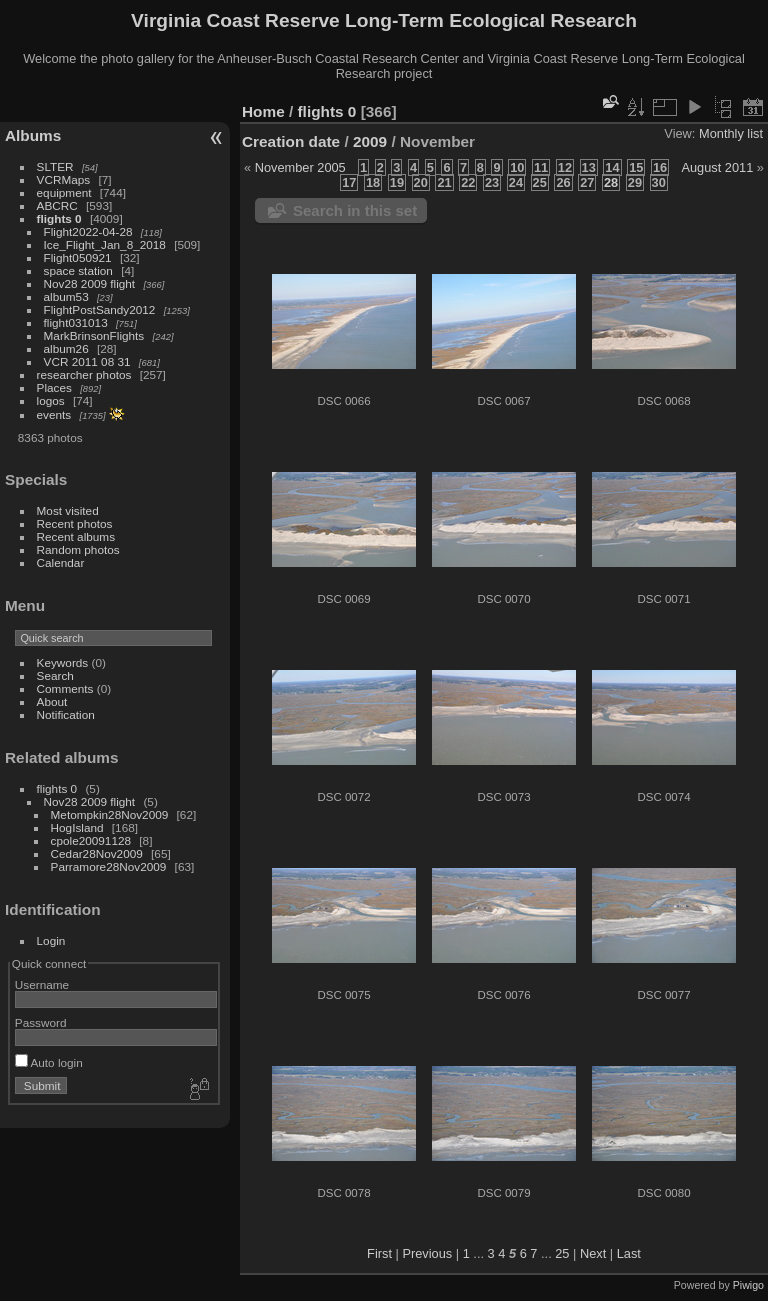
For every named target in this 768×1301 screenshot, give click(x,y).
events (54, 414)
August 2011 (717, 167)
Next (593, 1253)
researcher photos (84, 374)
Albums (33, 135)
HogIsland (77, 827)
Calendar (61, 562)
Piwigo (748, 1285)
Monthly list (731, 133)
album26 (66, 348)
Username (42, 984)
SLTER (55, 166)
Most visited (68, 510)
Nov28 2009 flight (90, 283)
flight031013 (76, 322)
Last (629, 1253)
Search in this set (355, 210)
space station (78, 270)
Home (263, 111)
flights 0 (59, 218)
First (379, 1253)
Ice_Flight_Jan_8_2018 (105, 244)
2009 (370, 141)
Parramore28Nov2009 (109, 866)
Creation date (291, 141)
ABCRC (57, 205)
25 (562, 1253)
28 (611, 182)
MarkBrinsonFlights (94, 335)
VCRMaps (64, 179)
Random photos (78, 549)
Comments (65, 688)
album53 (66, 296)
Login (51, 940)
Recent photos (75, 523)
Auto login (49, 1062)
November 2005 (300, 167)
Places (54, 387)
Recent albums (76, 536)
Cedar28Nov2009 (97, 853)
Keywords (63, 662)
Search (55, 675)
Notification (66, 714)
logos (51, 400)
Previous (427, 1253)
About (52, 701)
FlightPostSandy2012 (100, 309)
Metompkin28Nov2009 (110, 814)
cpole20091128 (91, 840)
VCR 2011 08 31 (87, 361)
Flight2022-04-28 (88, 231)
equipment (64, 192)
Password (41, 1022)
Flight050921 (78, 257)
